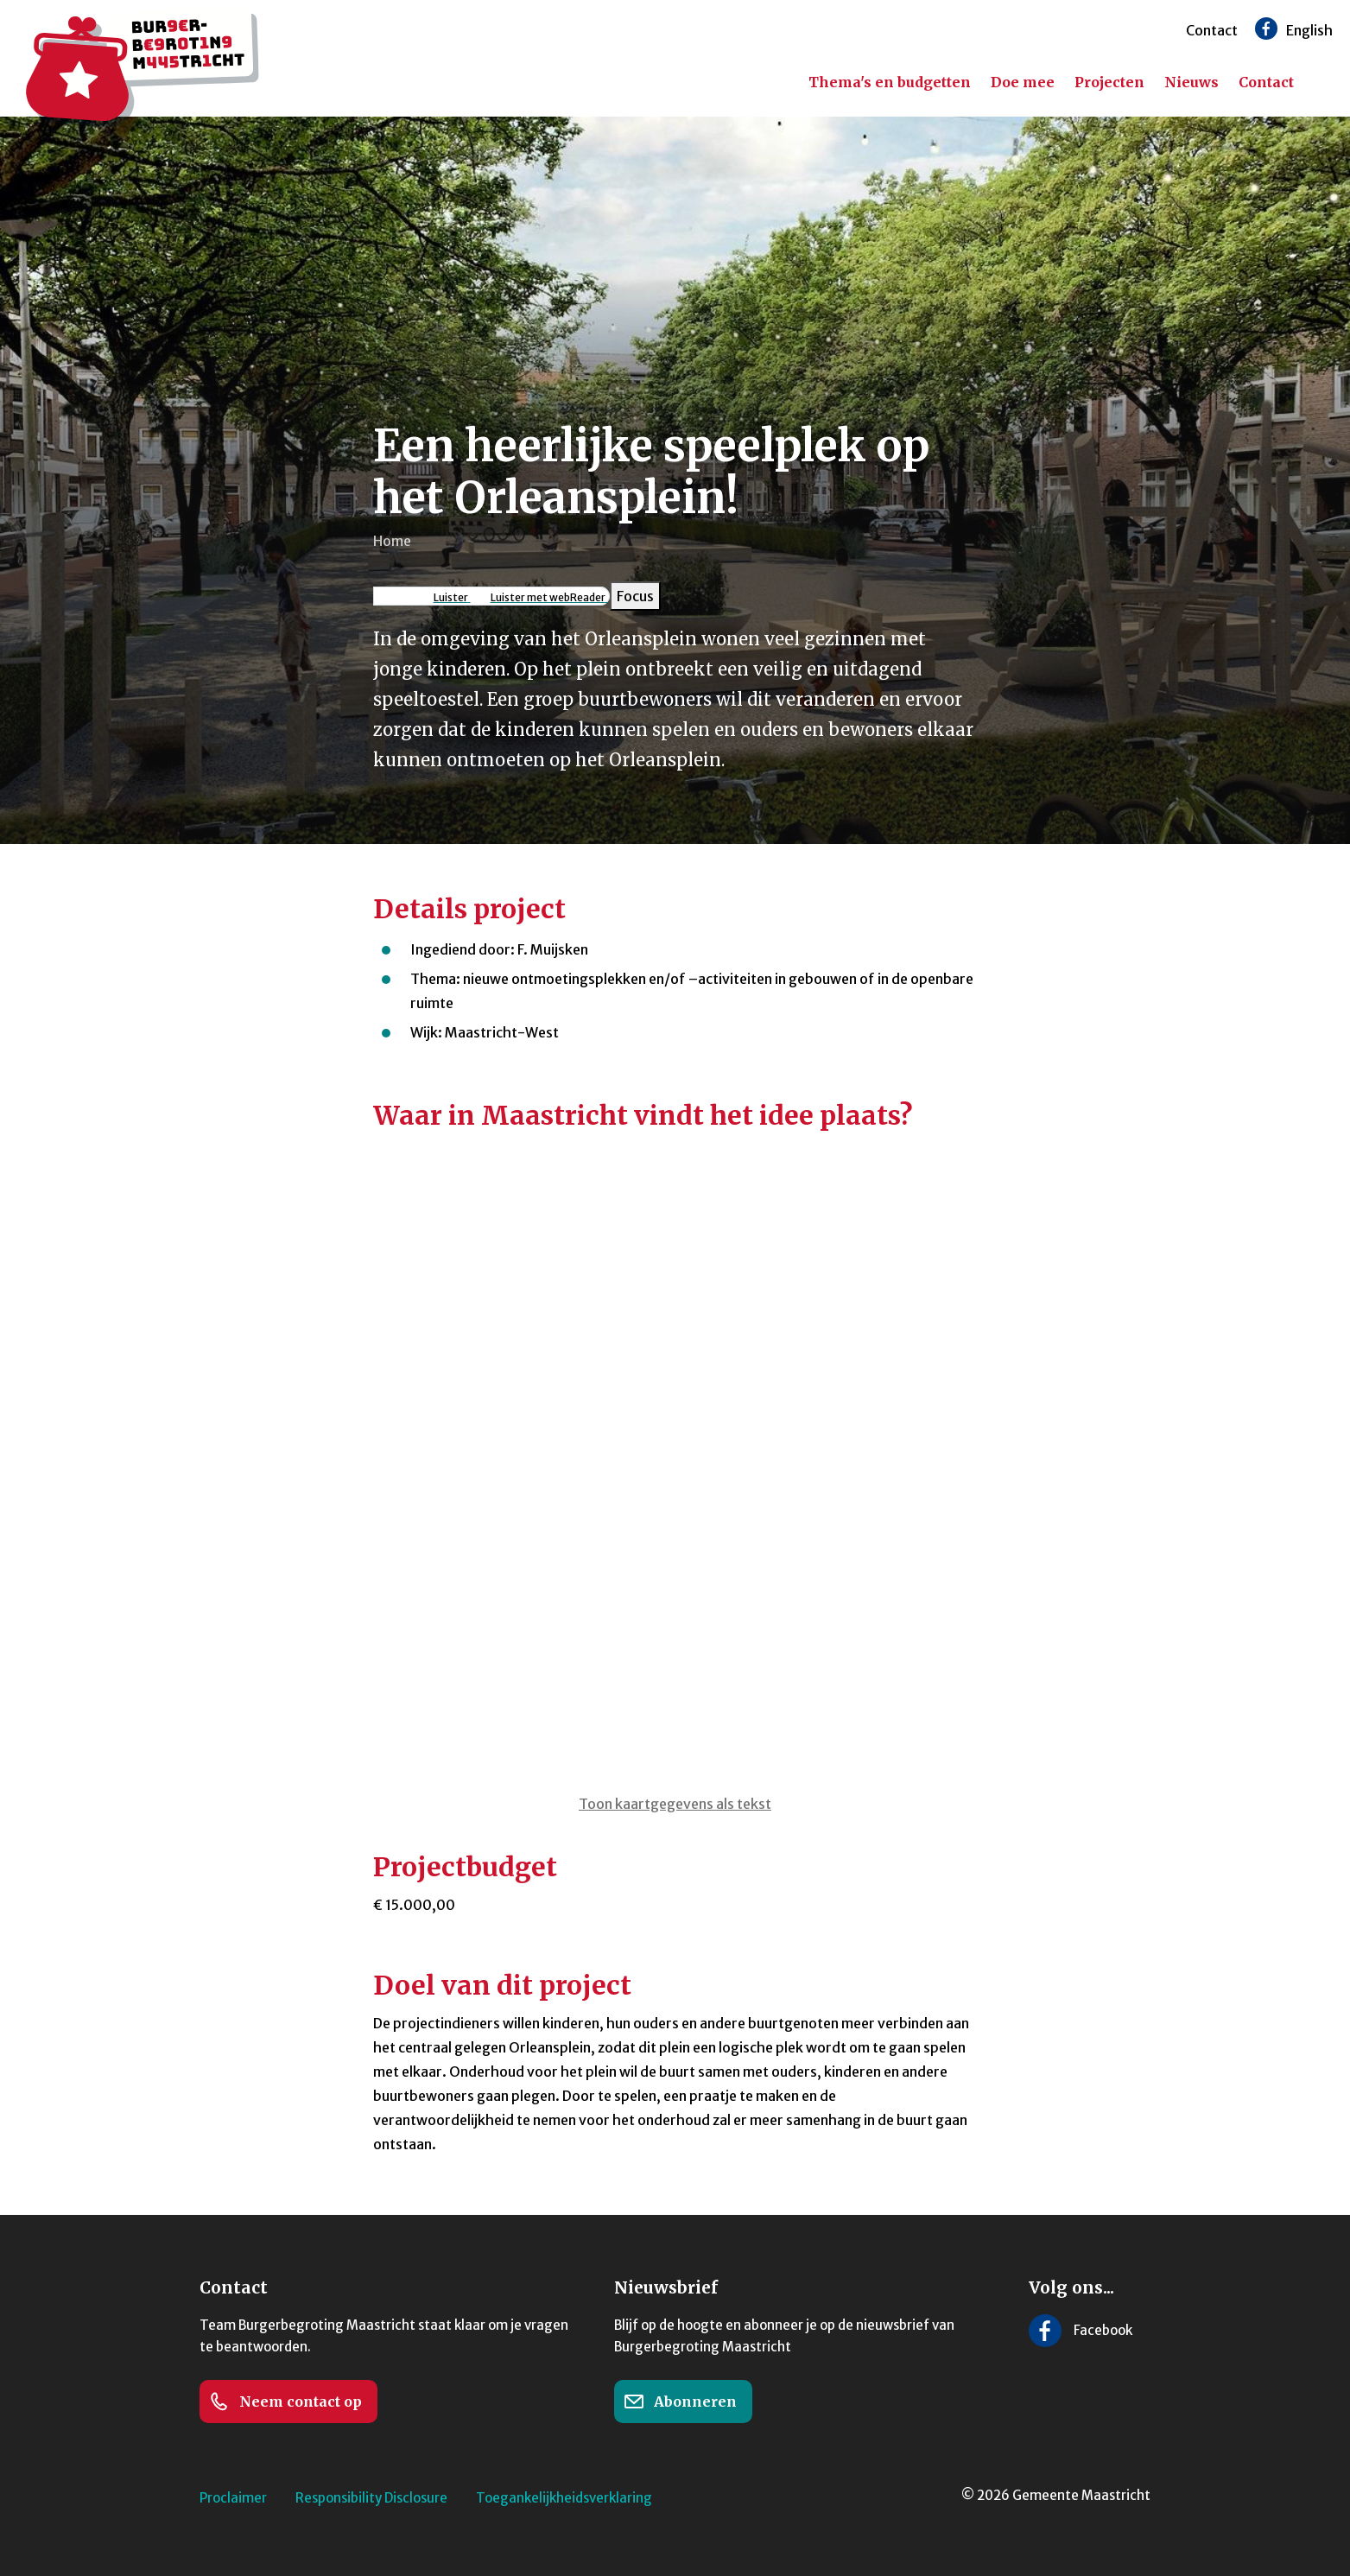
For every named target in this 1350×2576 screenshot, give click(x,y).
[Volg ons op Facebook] (1266, 28)
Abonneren (680, 2401)
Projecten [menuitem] (1109, 82)
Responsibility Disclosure (371, 2498)
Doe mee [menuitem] (1023, 82)
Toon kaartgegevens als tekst (675, 1803)
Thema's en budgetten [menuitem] (889, 82)
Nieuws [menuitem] (1191, 82)
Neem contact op (285, 2401)
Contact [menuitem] (1266, 82)
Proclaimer (233, 2498)
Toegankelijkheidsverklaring (564, 2498)
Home (392, 540)
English (1309, 30)
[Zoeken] (1324, 83)
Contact (1212, 30)
